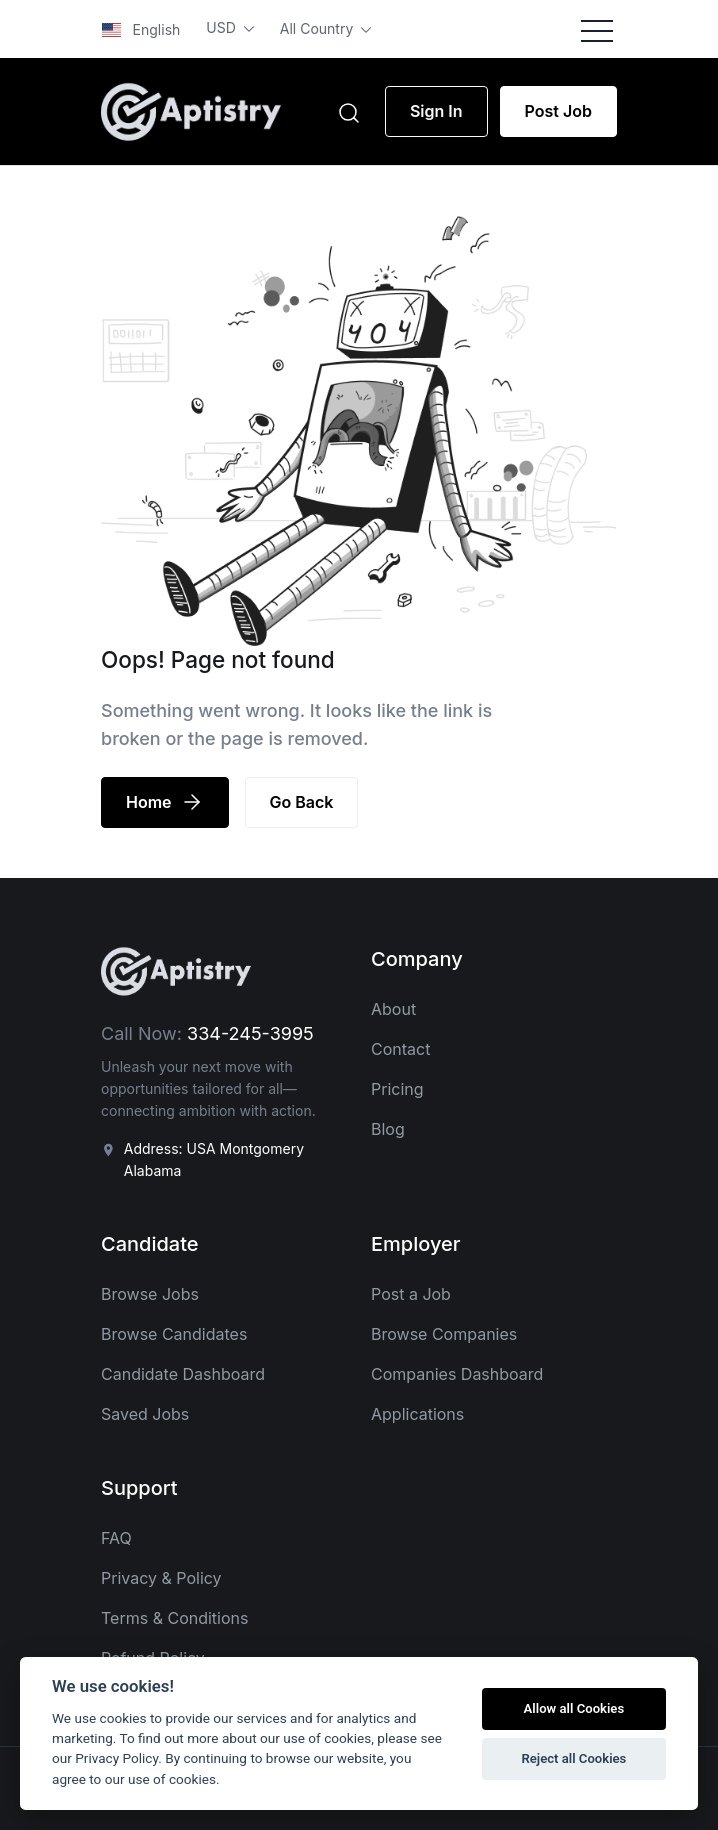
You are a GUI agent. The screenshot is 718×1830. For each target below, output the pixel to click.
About (393, 1009)
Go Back (302, 802)
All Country (318, 28)
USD (222, 27)
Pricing (397, 1089)
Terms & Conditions (174, 1618)
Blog (388, 1129)
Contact (400, 1049)
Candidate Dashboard (183, 1374)
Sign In (436, 111)
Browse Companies (444, 1334)
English (141, 29)
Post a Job (411, 1294)
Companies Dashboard (457, 1374)
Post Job (558, 111)
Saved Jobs (145, 1414)
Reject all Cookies (573, 1758)
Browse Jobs (150, 1294)
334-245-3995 (250, 1033)
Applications (417, 1414)
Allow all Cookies (574, 1708)
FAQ (116, 1538)
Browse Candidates (174, 1334)
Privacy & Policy (161, 1578)
